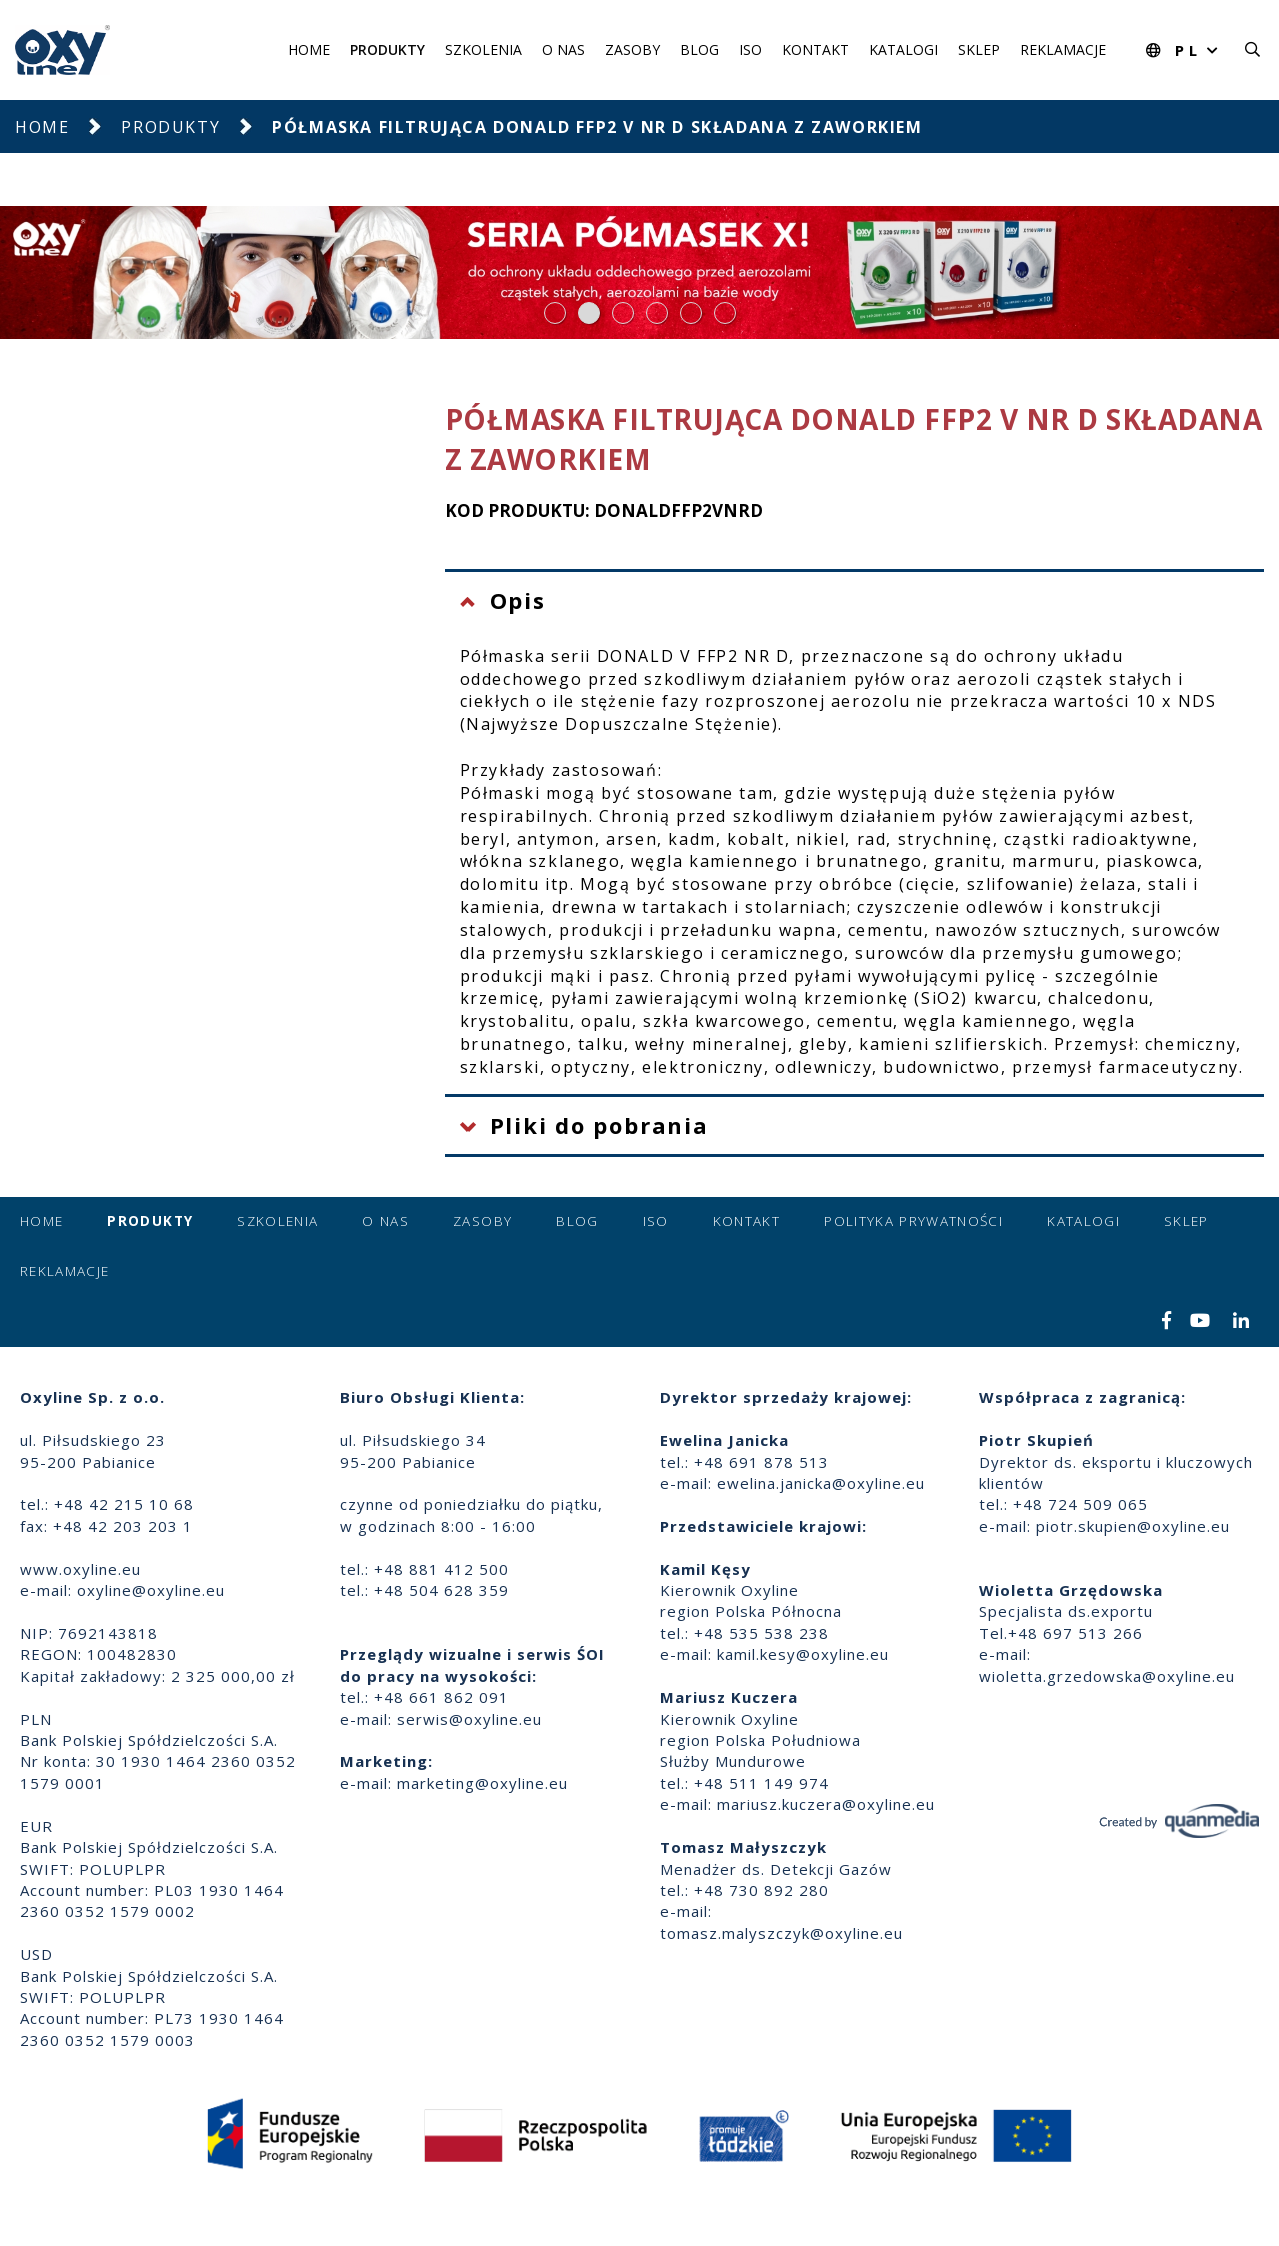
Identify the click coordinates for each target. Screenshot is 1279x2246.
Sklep (979, 49)
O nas (563, 49)
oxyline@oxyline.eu (151, 1590)
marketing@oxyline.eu (482, 1783)
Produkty (387, 49)
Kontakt (815, 49)
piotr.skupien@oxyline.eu (1133, 1526)
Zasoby (632, 49)
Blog (699, 49)
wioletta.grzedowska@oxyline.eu (1107, 1676)
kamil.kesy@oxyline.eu (803, 1654)
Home (309, 49)
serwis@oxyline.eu (469, 1719)
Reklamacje (1063, 49)
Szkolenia (483, 49)
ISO (750, 49)
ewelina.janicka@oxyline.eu (821, 1483)
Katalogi (903, 49)
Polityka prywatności (913, 1221)
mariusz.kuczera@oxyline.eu (826, 1804)
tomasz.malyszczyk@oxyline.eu (781, 1933)
